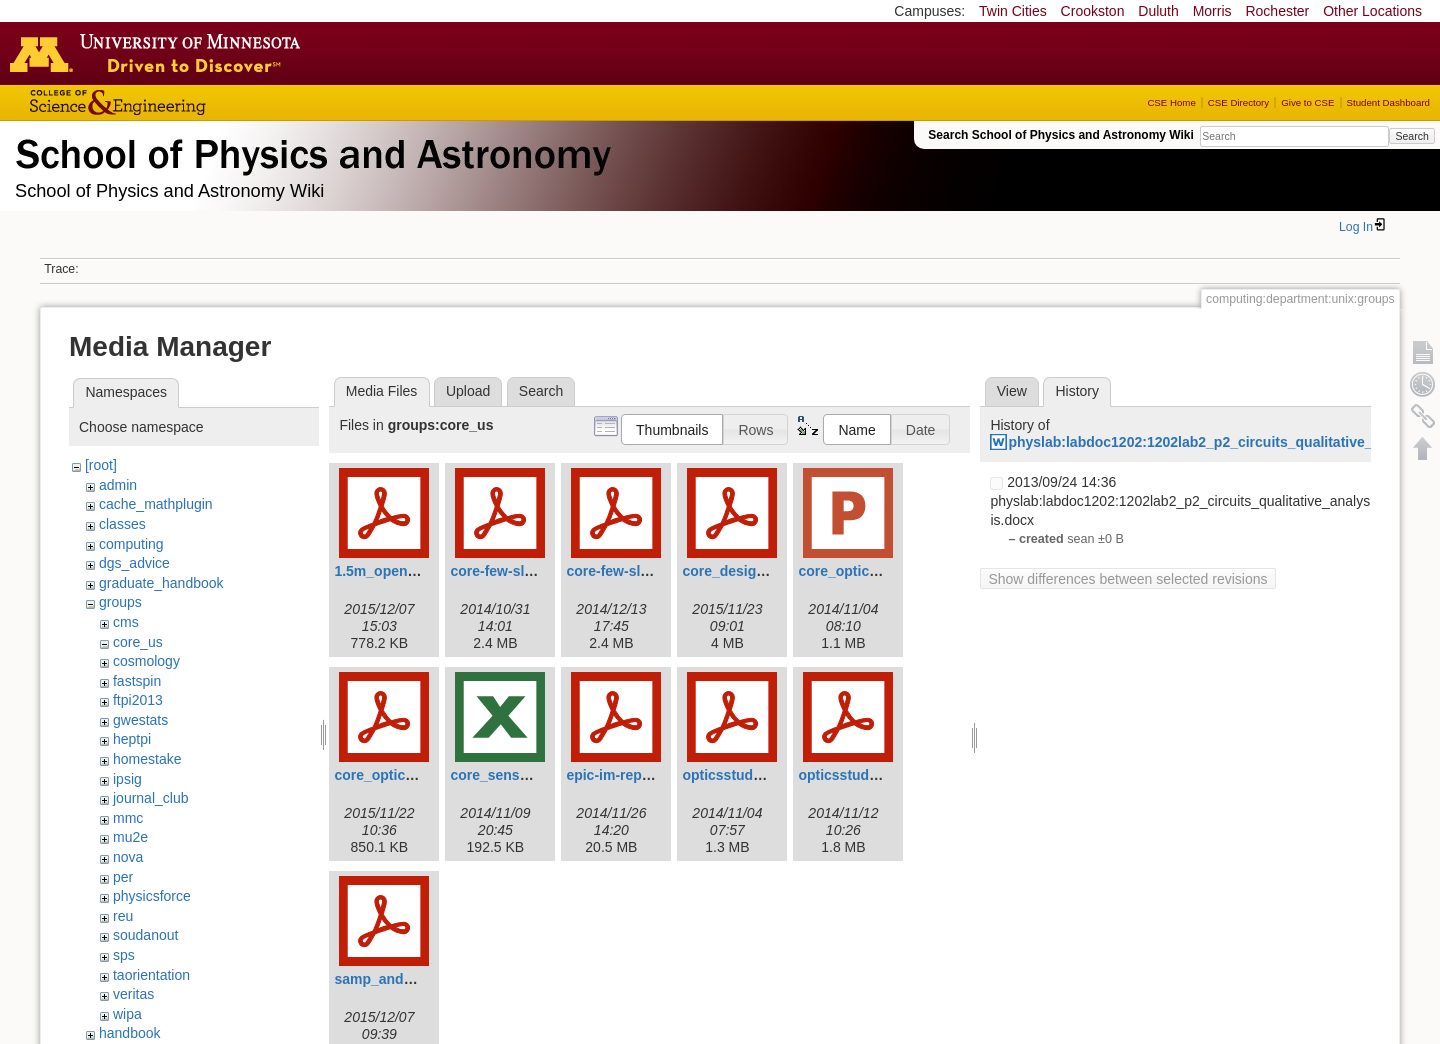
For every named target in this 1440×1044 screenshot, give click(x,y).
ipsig (127, 779)
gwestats (140, 720)
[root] (101, 465)
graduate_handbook (161, 583)
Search (1411, 136)
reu (123, 916)
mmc (128, 818)
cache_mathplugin (156, 504)
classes (122, 524)
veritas (133, 994)
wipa (127, 1014)
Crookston (1093, 11)
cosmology (146, 661)
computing (131, 544)
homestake (147, 759)
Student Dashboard (1388, 102)
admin (118, 485)
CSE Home (1171, 102)
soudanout (145, 935)
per (123, 877)
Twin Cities (1013, 11)
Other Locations (1372, 11)
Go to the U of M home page (160, 53)
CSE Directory (1238, 102)
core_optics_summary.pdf (420, 775)
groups (120, 602)
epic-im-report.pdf (626, 775)
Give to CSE (1307, 102)
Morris (1212, 11)
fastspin (137, 681)
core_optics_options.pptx (883, 571)
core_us (138, 642)
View (1012, 391)
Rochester (1277, 11)
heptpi (132, 739)
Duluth (1158, 11)
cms (126, 622)
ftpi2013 (138, 700)
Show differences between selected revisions (1127, 579)
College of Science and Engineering (180, 102)
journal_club (151, 798)
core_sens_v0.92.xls (517, 775)
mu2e (130, 837)
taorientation (151, 975)
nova (128, 857)
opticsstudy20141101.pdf (765, 775)
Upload (468, 391)
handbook (130, 1033)
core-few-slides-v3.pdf (524, 571)
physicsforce (152, 896)
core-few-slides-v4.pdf (640, 571)
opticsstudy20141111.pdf (881, 775)
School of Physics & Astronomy (310, 150)
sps (124, 955)
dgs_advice (134, 563)
